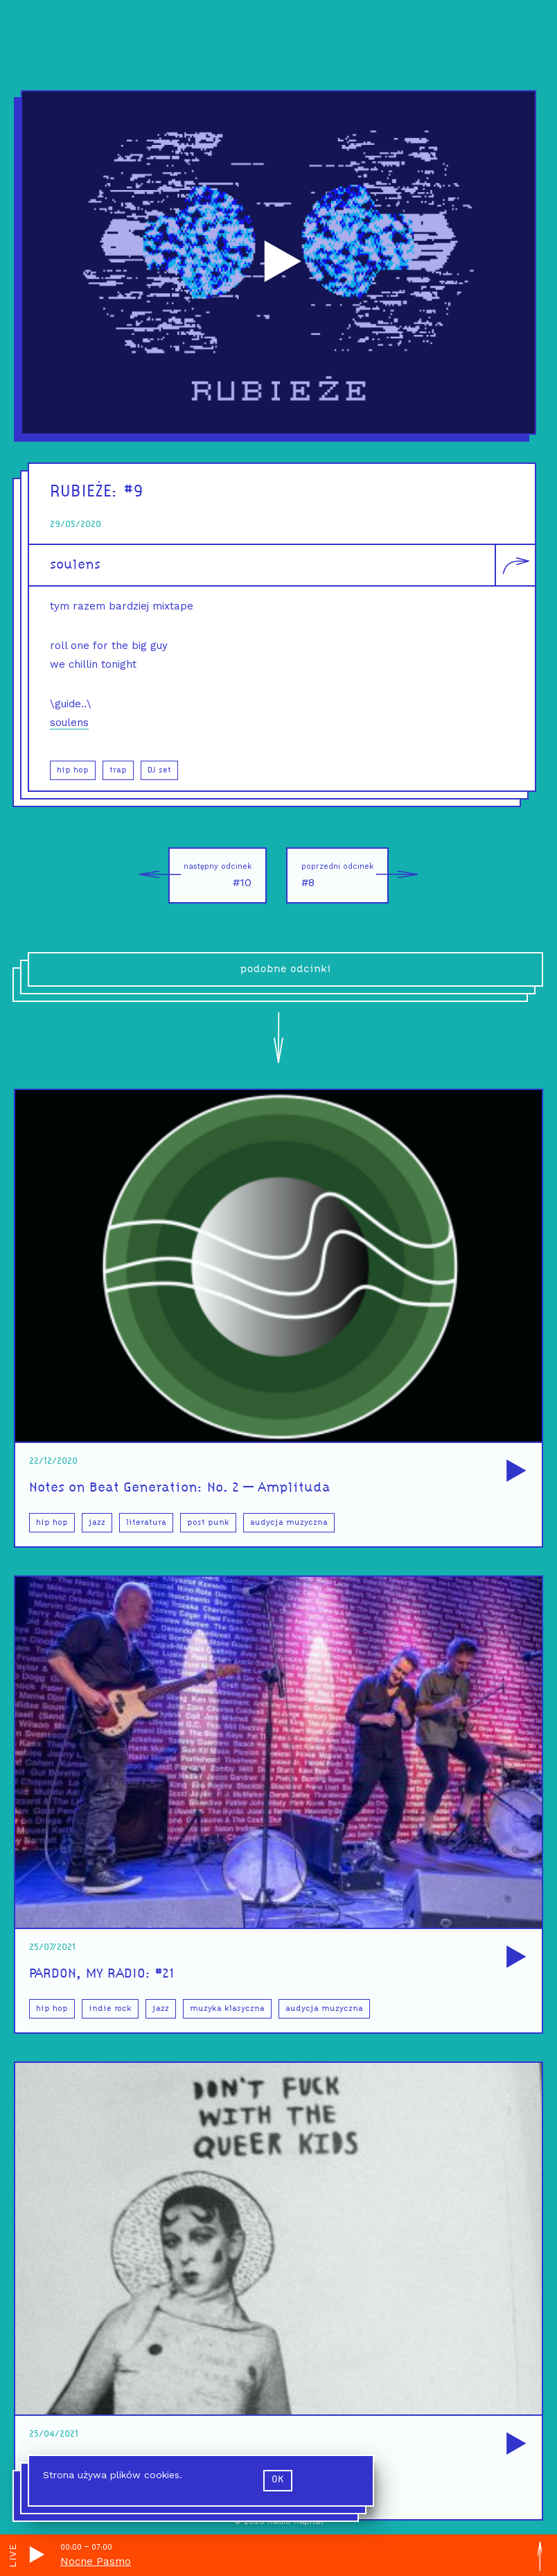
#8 (345, 875)
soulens (75, 565)
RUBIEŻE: (87, 492)
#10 (209, 875)
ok (278, 2479)
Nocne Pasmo (95, 2561)
